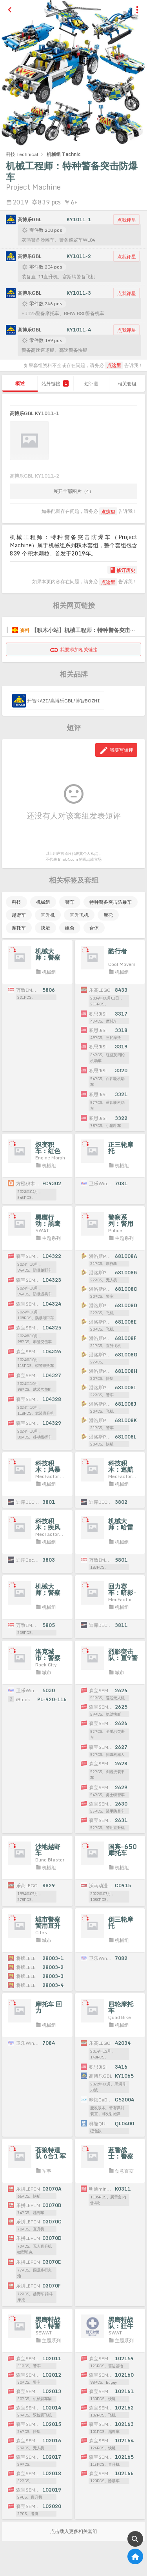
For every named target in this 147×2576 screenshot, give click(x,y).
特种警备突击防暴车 (110, 902)
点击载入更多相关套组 (73, 2531)
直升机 (48, 915)
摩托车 (19, 928)
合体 (94, 928)
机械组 (43, 902)
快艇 (45, 928)
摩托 (108, 915)
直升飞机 (79, 915)
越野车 (19, 915)
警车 (69, 902)
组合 (69, 928)
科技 (16, 902)
